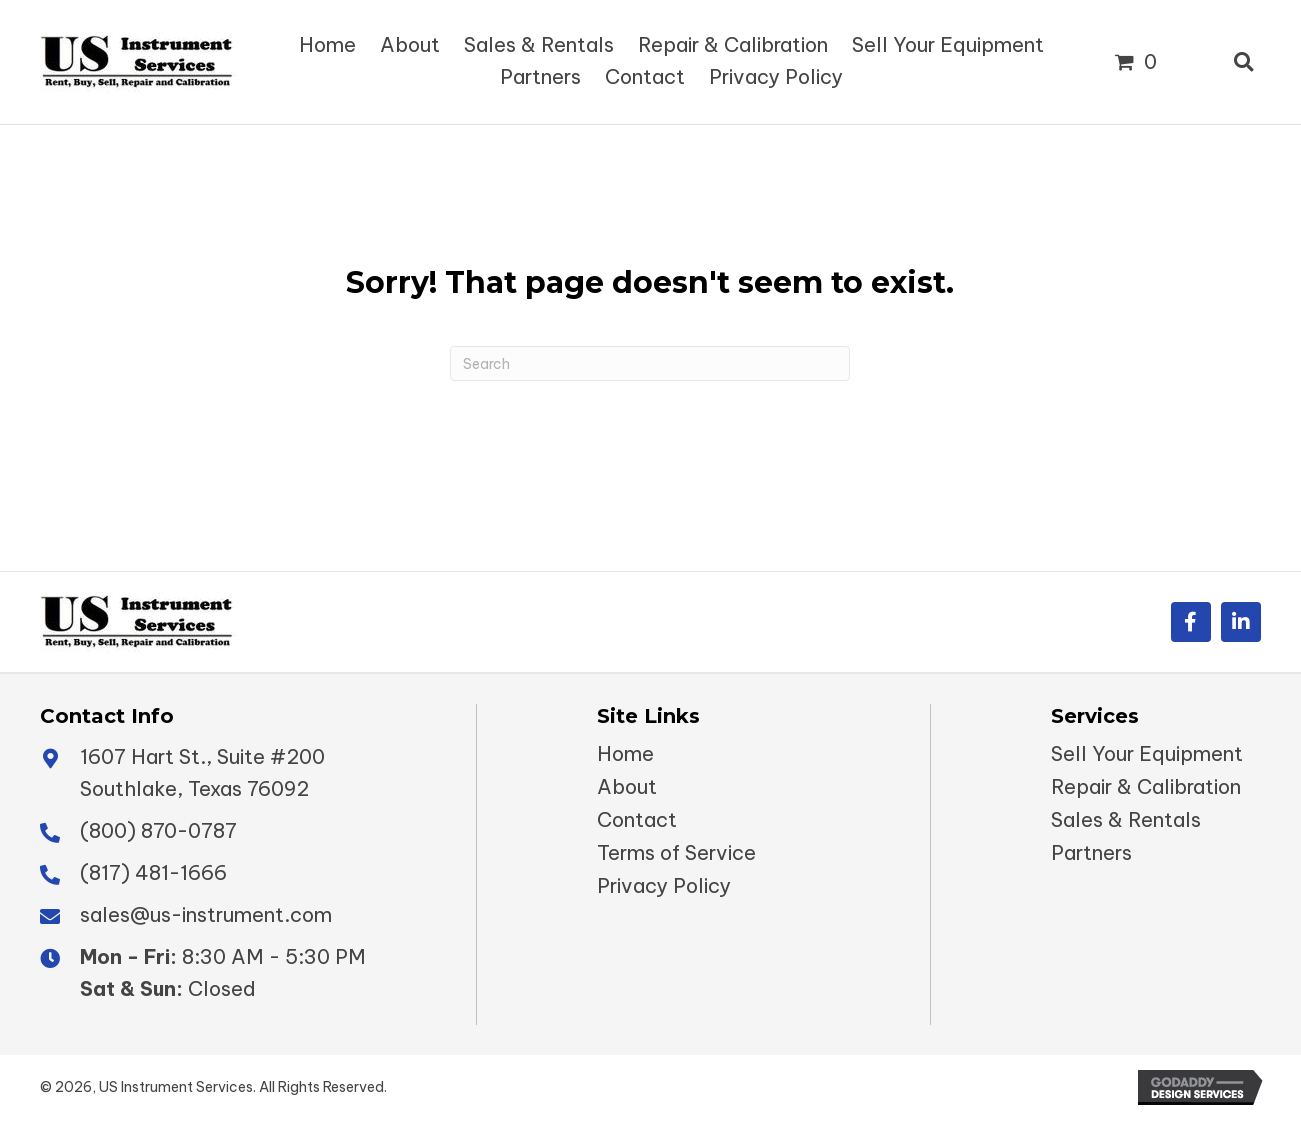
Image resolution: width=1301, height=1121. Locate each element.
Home (625, 754)
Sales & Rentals (1126, 820)
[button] (1191, 622)
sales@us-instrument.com (206, 914)
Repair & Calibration (1146, 787)
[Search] (650, 363)
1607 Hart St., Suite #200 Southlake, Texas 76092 (202, 772)
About (627, 787)
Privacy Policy (664, 886)
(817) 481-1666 (153, 872)
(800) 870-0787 (158, 830)
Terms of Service (676, 853)
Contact (637, 820)
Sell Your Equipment (1147, 754)
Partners (1091, 853)
